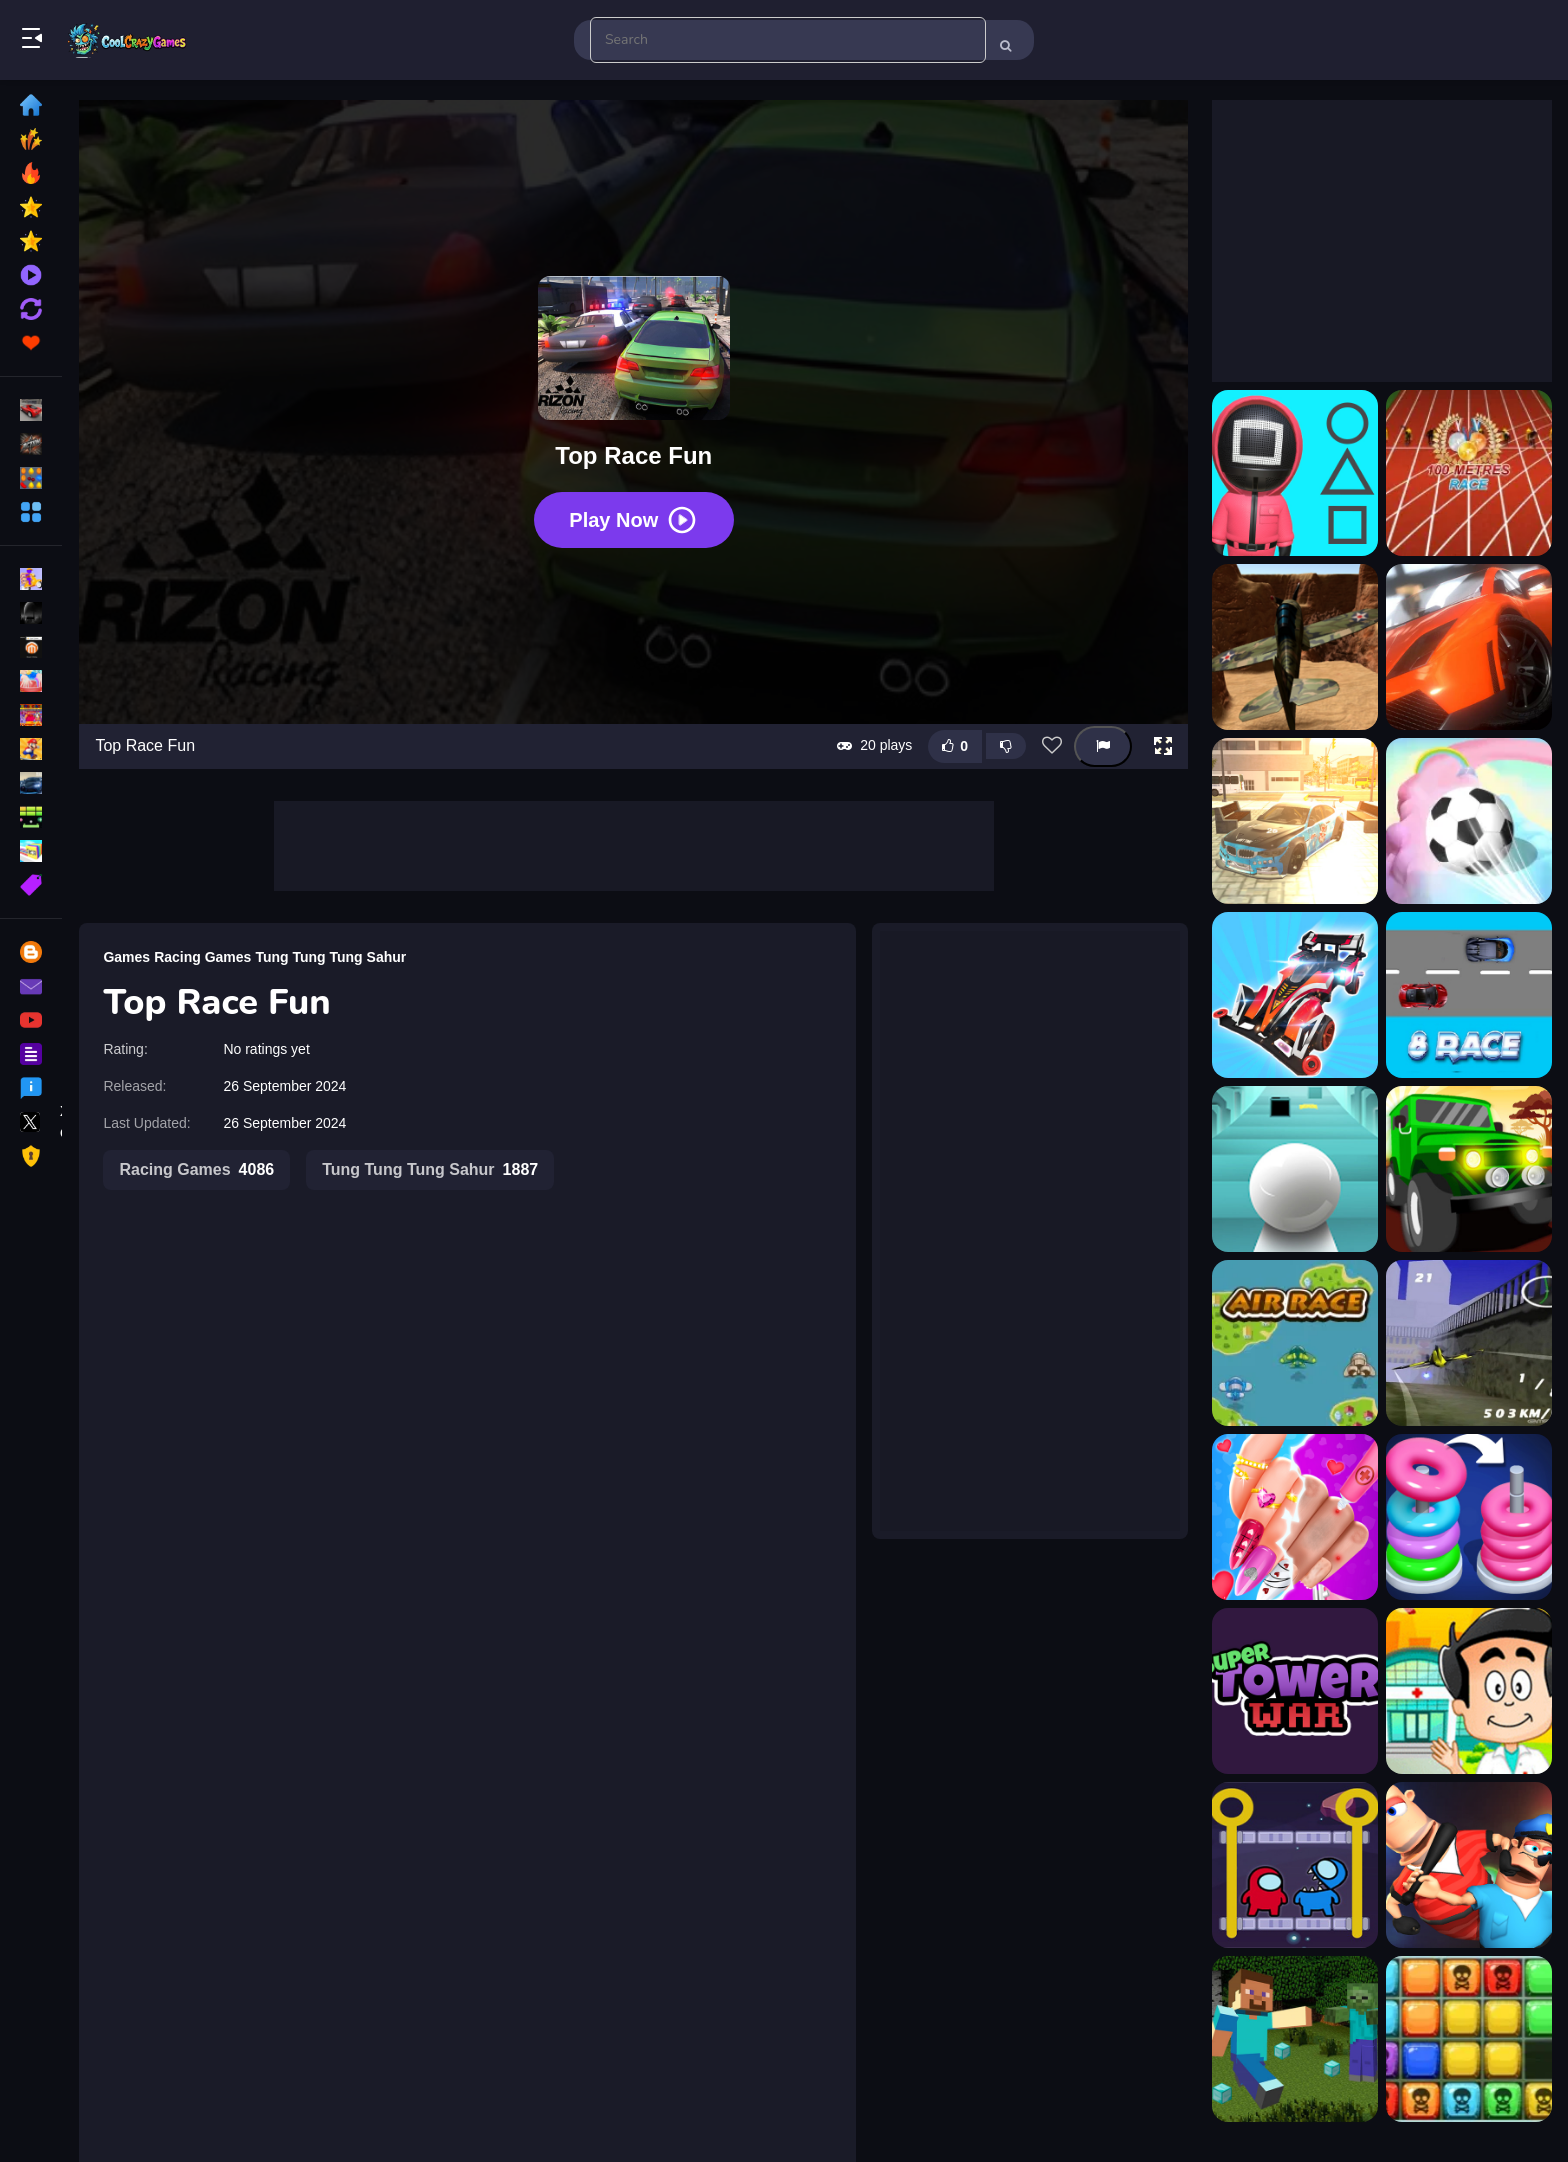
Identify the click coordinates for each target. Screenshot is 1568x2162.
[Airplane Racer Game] (1469, 1343)
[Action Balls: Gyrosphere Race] (1295, 1169)
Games (127, 956)
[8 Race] (1469, 995)
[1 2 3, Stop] (1295, 473)
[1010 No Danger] (1469, 2039)
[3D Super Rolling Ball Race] (1469, 821)
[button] (1163, 746)
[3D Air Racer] (1295, 647)
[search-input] (788, 40)
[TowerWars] (1295, 1691)
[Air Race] (1295, 1343)
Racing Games (203, 956)
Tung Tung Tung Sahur (331, 956)
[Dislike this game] (1006, 746)
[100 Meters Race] (1469, 473)
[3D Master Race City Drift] (1295, 821)
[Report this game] (1103, 745)
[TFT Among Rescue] (1295, 1865)
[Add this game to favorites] (1052, 746)
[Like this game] (955, 745)
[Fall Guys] (1469, 1865)
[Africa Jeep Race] (1469, 1169)
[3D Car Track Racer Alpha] (1469, 647)
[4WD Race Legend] (1295, 995)
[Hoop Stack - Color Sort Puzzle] (1469, 1517)
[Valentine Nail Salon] (1295, 1517)
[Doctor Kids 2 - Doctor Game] (1469, 1691)
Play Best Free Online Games (128, 40)
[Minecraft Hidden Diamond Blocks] (1295, 2039)
